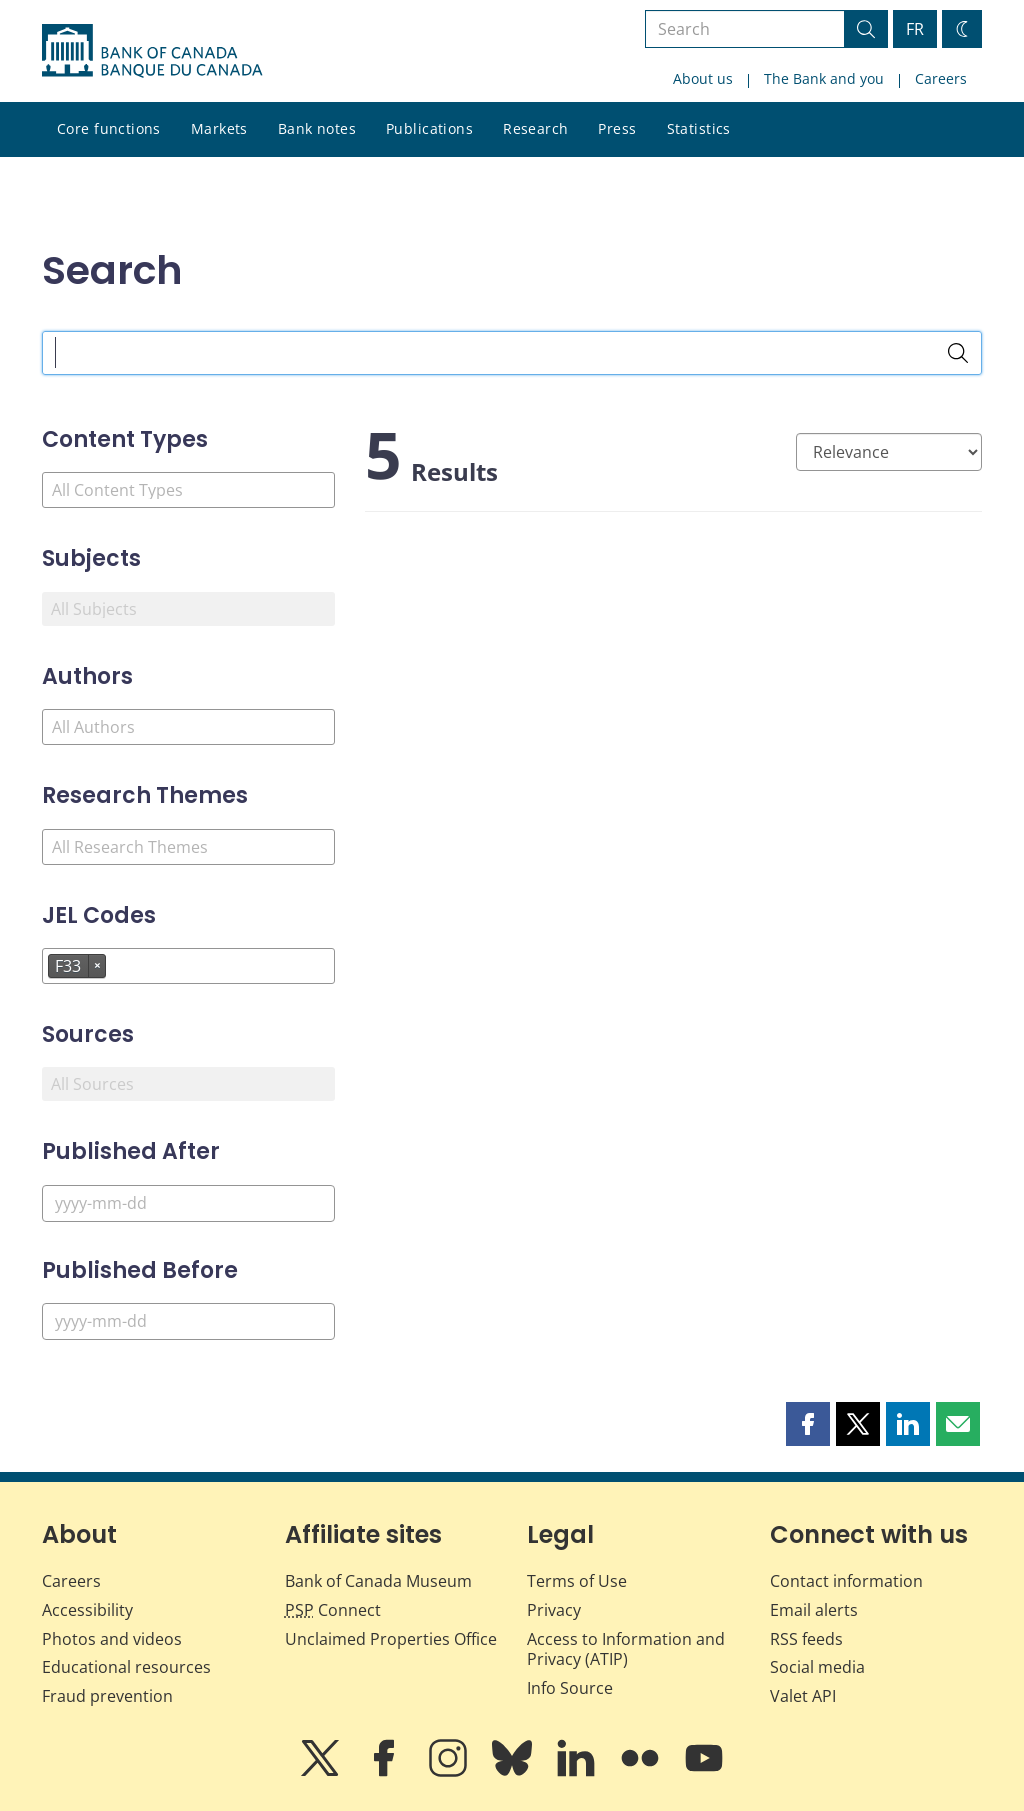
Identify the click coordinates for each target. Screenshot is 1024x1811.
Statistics (699, 128)
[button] (808, 1424)
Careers (941, 78)
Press (617, 128)
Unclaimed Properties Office (391, 1639)
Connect (333, 1610)
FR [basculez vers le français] (915, 29)
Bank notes (317, 128)
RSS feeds (806, 1639)
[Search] (958, 353)
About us (703, 78)
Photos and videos (112, 1639)
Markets (219, 128)
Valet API (803, 1696)
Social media (817, 1667)
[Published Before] (188, 1321)
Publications (429, 128)
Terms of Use (577, 1581)
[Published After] (188, 1203)
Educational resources (126, 1667)
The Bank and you (824, 78)
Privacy (554, 1610)
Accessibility (87, 1610)
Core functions (109, 128)
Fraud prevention (107, 1696)
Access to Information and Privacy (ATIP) (626, 1649)
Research (535, 128)
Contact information (846, 1581)
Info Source (570, 1688)
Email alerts (814, 1610)
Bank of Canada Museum (378, 1581)
